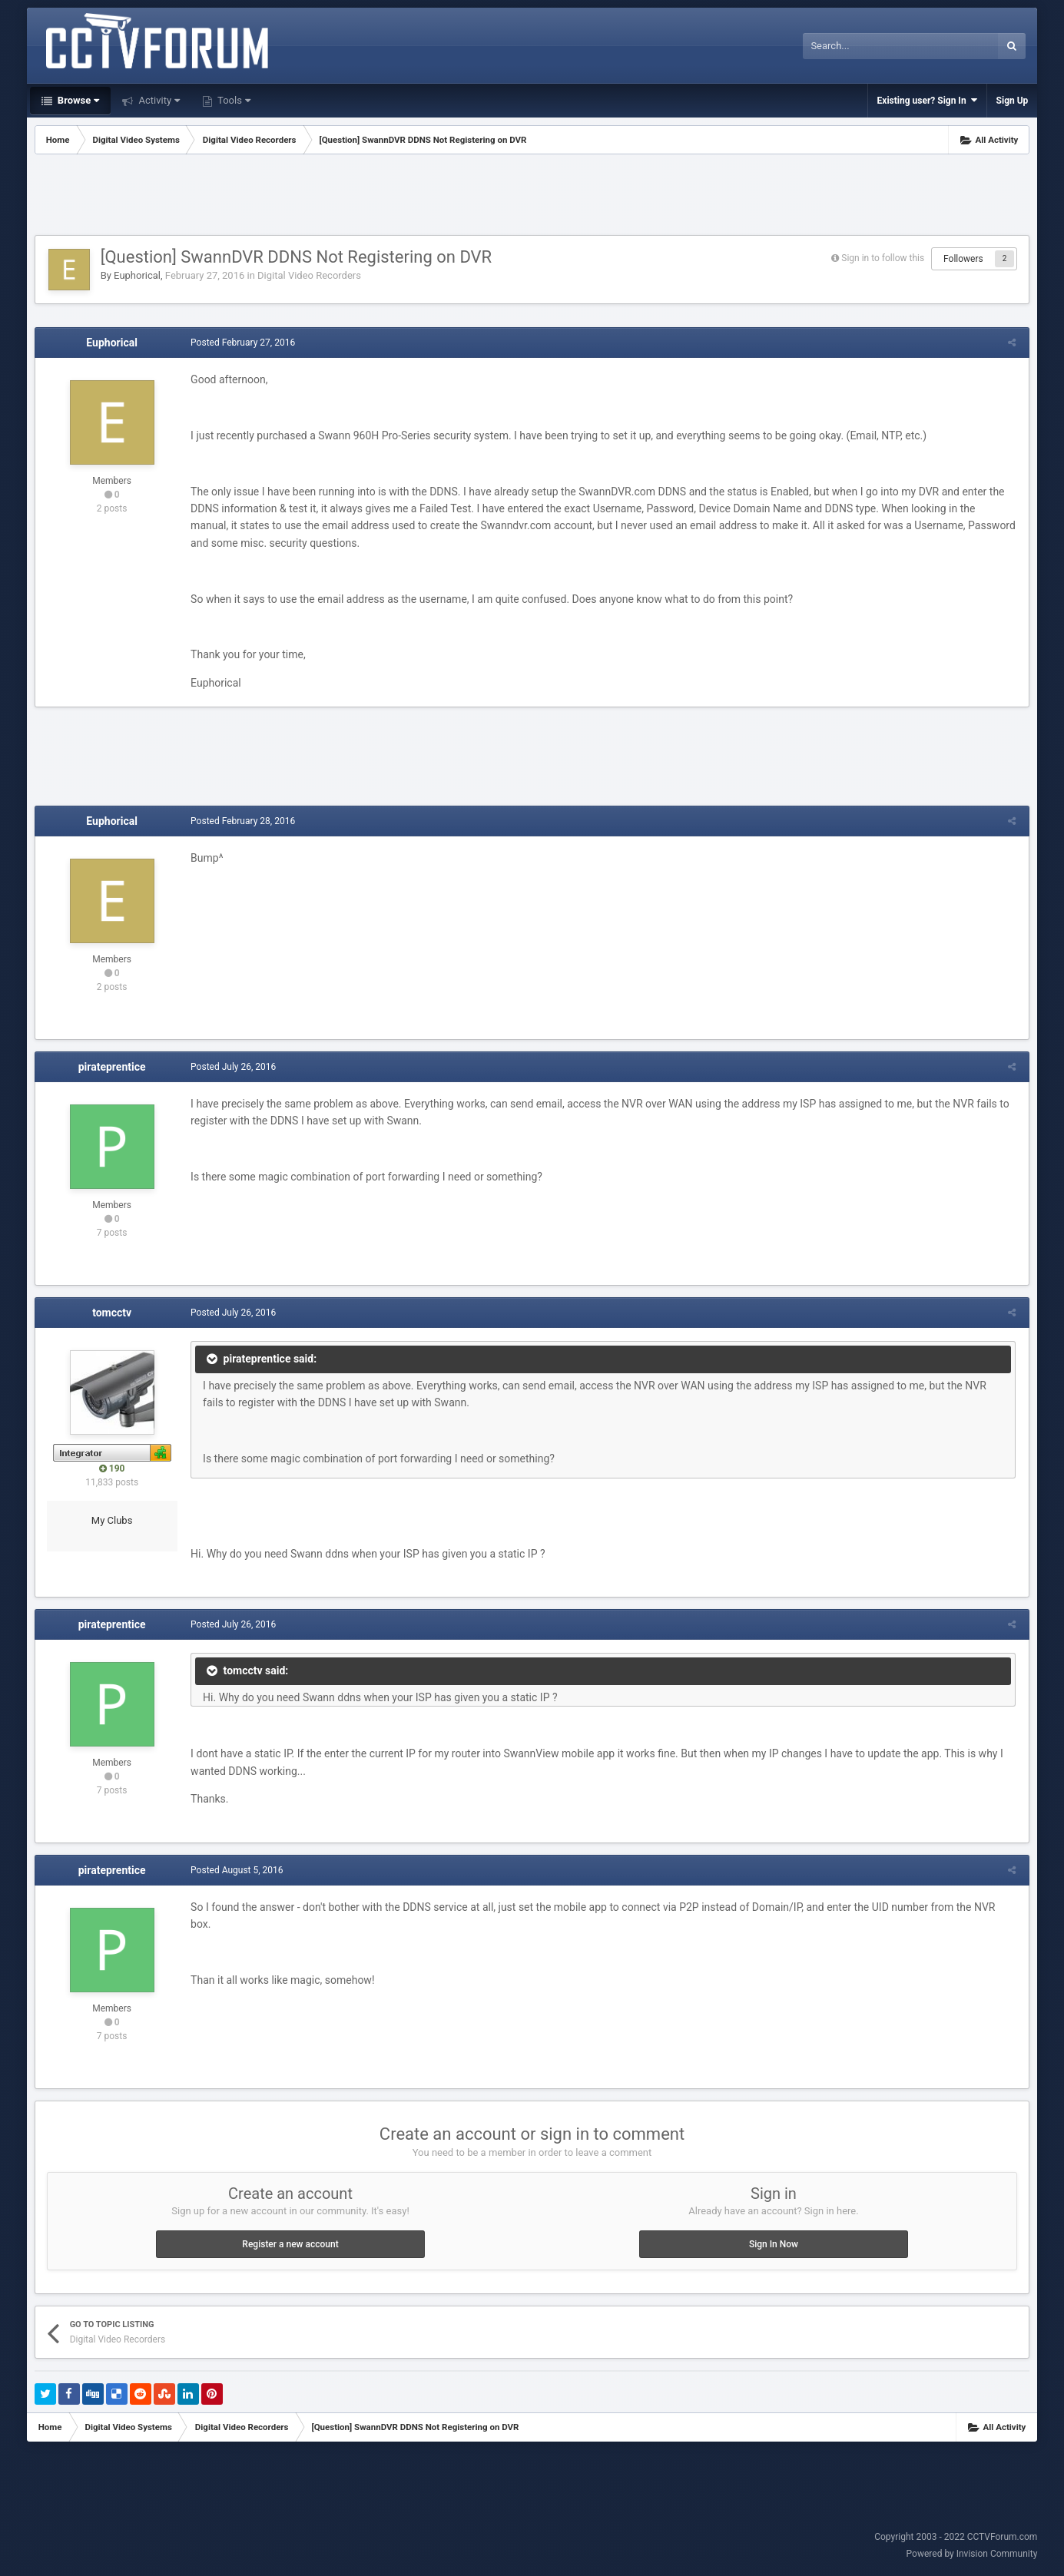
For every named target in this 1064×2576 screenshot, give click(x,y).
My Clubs (112, 1520)
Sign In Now (773, 2244)
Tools (232, 100)
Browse (77, 100)
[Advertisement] (532, 196)
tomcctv (111, 1312)
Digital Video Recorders (309, 275)
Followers (963, 258)
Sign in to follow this (882, 258)
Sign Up (1012, 100)
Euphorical (137, 275)
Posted (241, 342)
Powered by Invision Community (972, 2553)
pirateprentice (112, 1067)
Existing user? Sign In (927, 100)
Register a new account (290, 2244)
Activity (158, 100)
